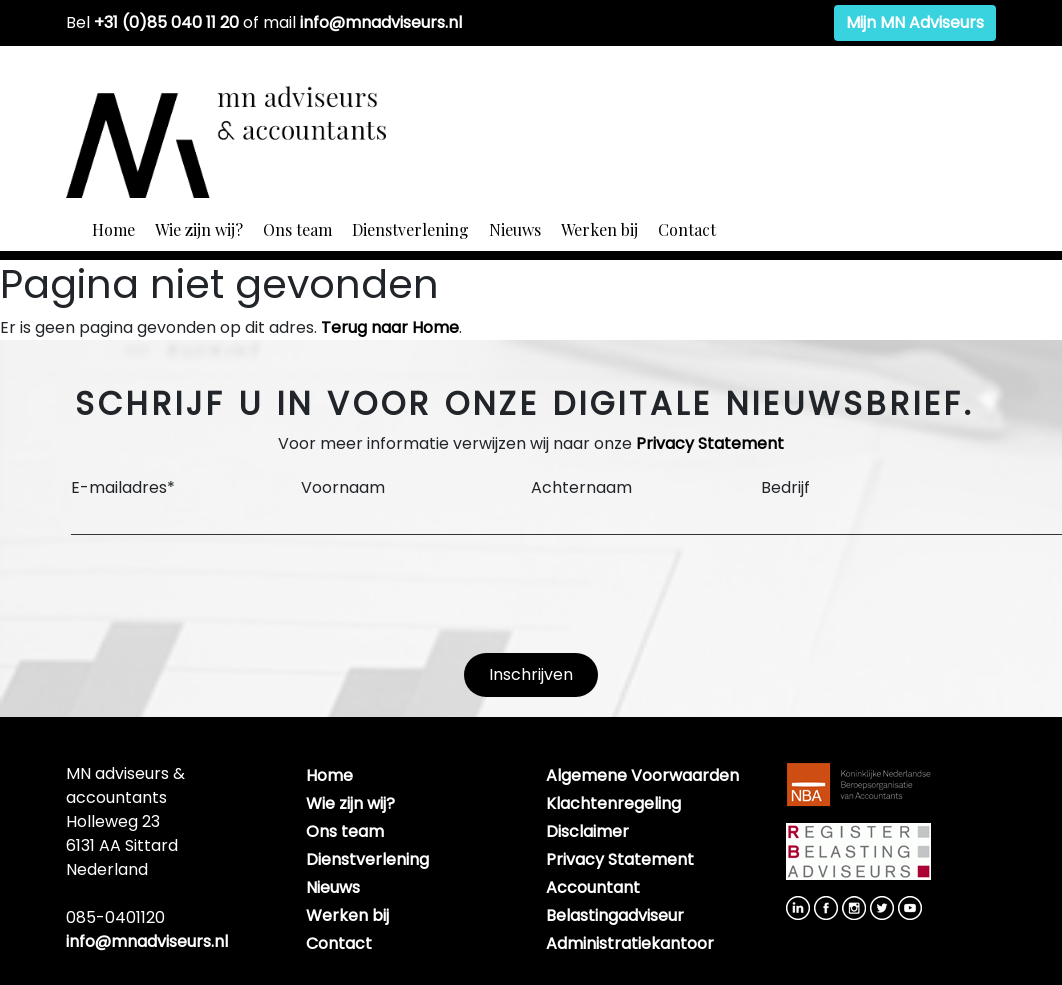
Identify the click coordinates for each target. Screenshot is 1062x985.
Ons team (297, 229)
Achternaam (581, 487)
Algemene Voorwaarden (642, 775)
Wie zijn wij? (199, 229)
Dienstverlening (410, 229)
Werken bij (599, 229)
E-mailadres (123, 487)
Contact (687, 229)
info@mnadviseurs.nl (381, 22)
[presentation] (223, 594)
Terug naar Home (390, 327)
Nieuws (515, 229)
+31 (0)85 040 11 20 (166, 22)
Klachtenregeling (613, 803)
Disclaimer (587, 831)
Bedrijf (785, 487)
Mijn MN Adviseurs (915, 22)
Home (113, 229)
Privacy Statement (710, 443)
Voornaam (343, 487)
